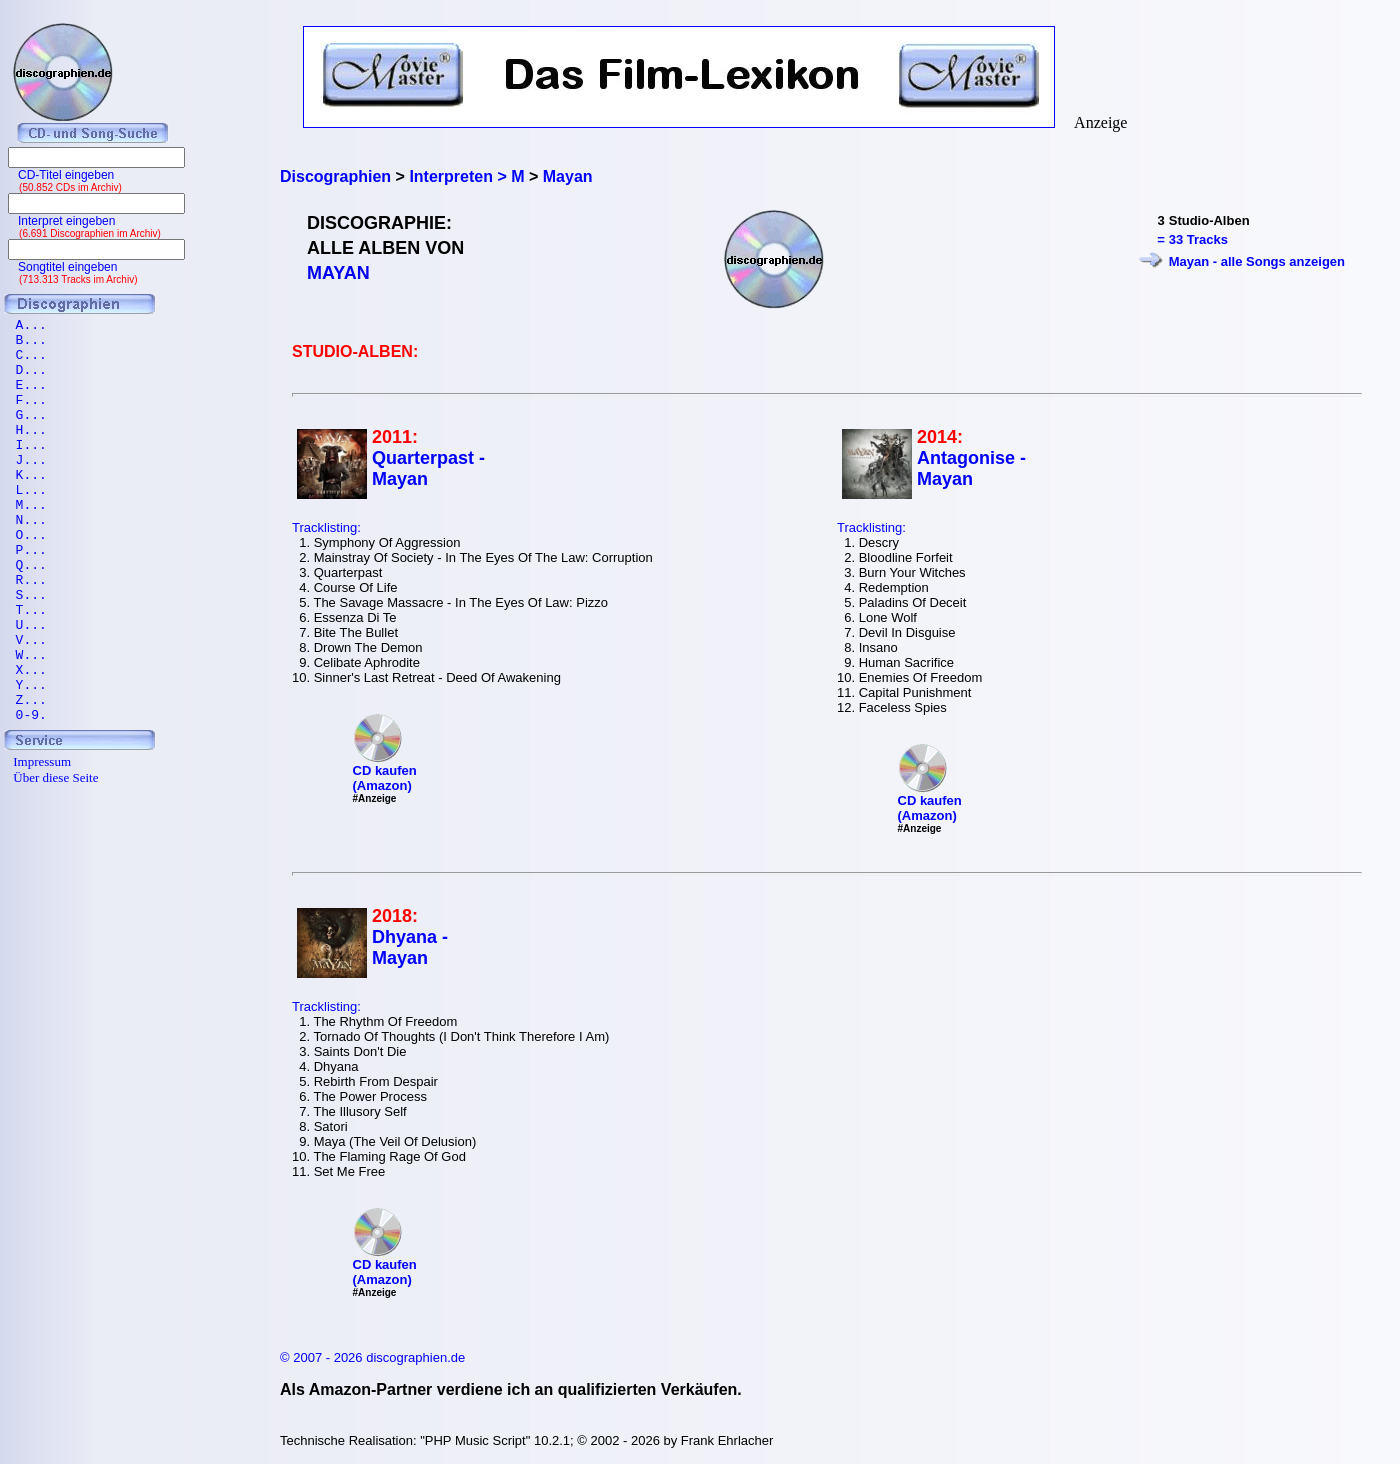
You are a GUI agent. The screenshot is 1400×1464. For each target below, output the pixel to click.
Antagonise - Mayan (971, 468)
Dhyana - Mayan (410, 947)
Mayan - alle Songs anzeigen (1257, 261)
